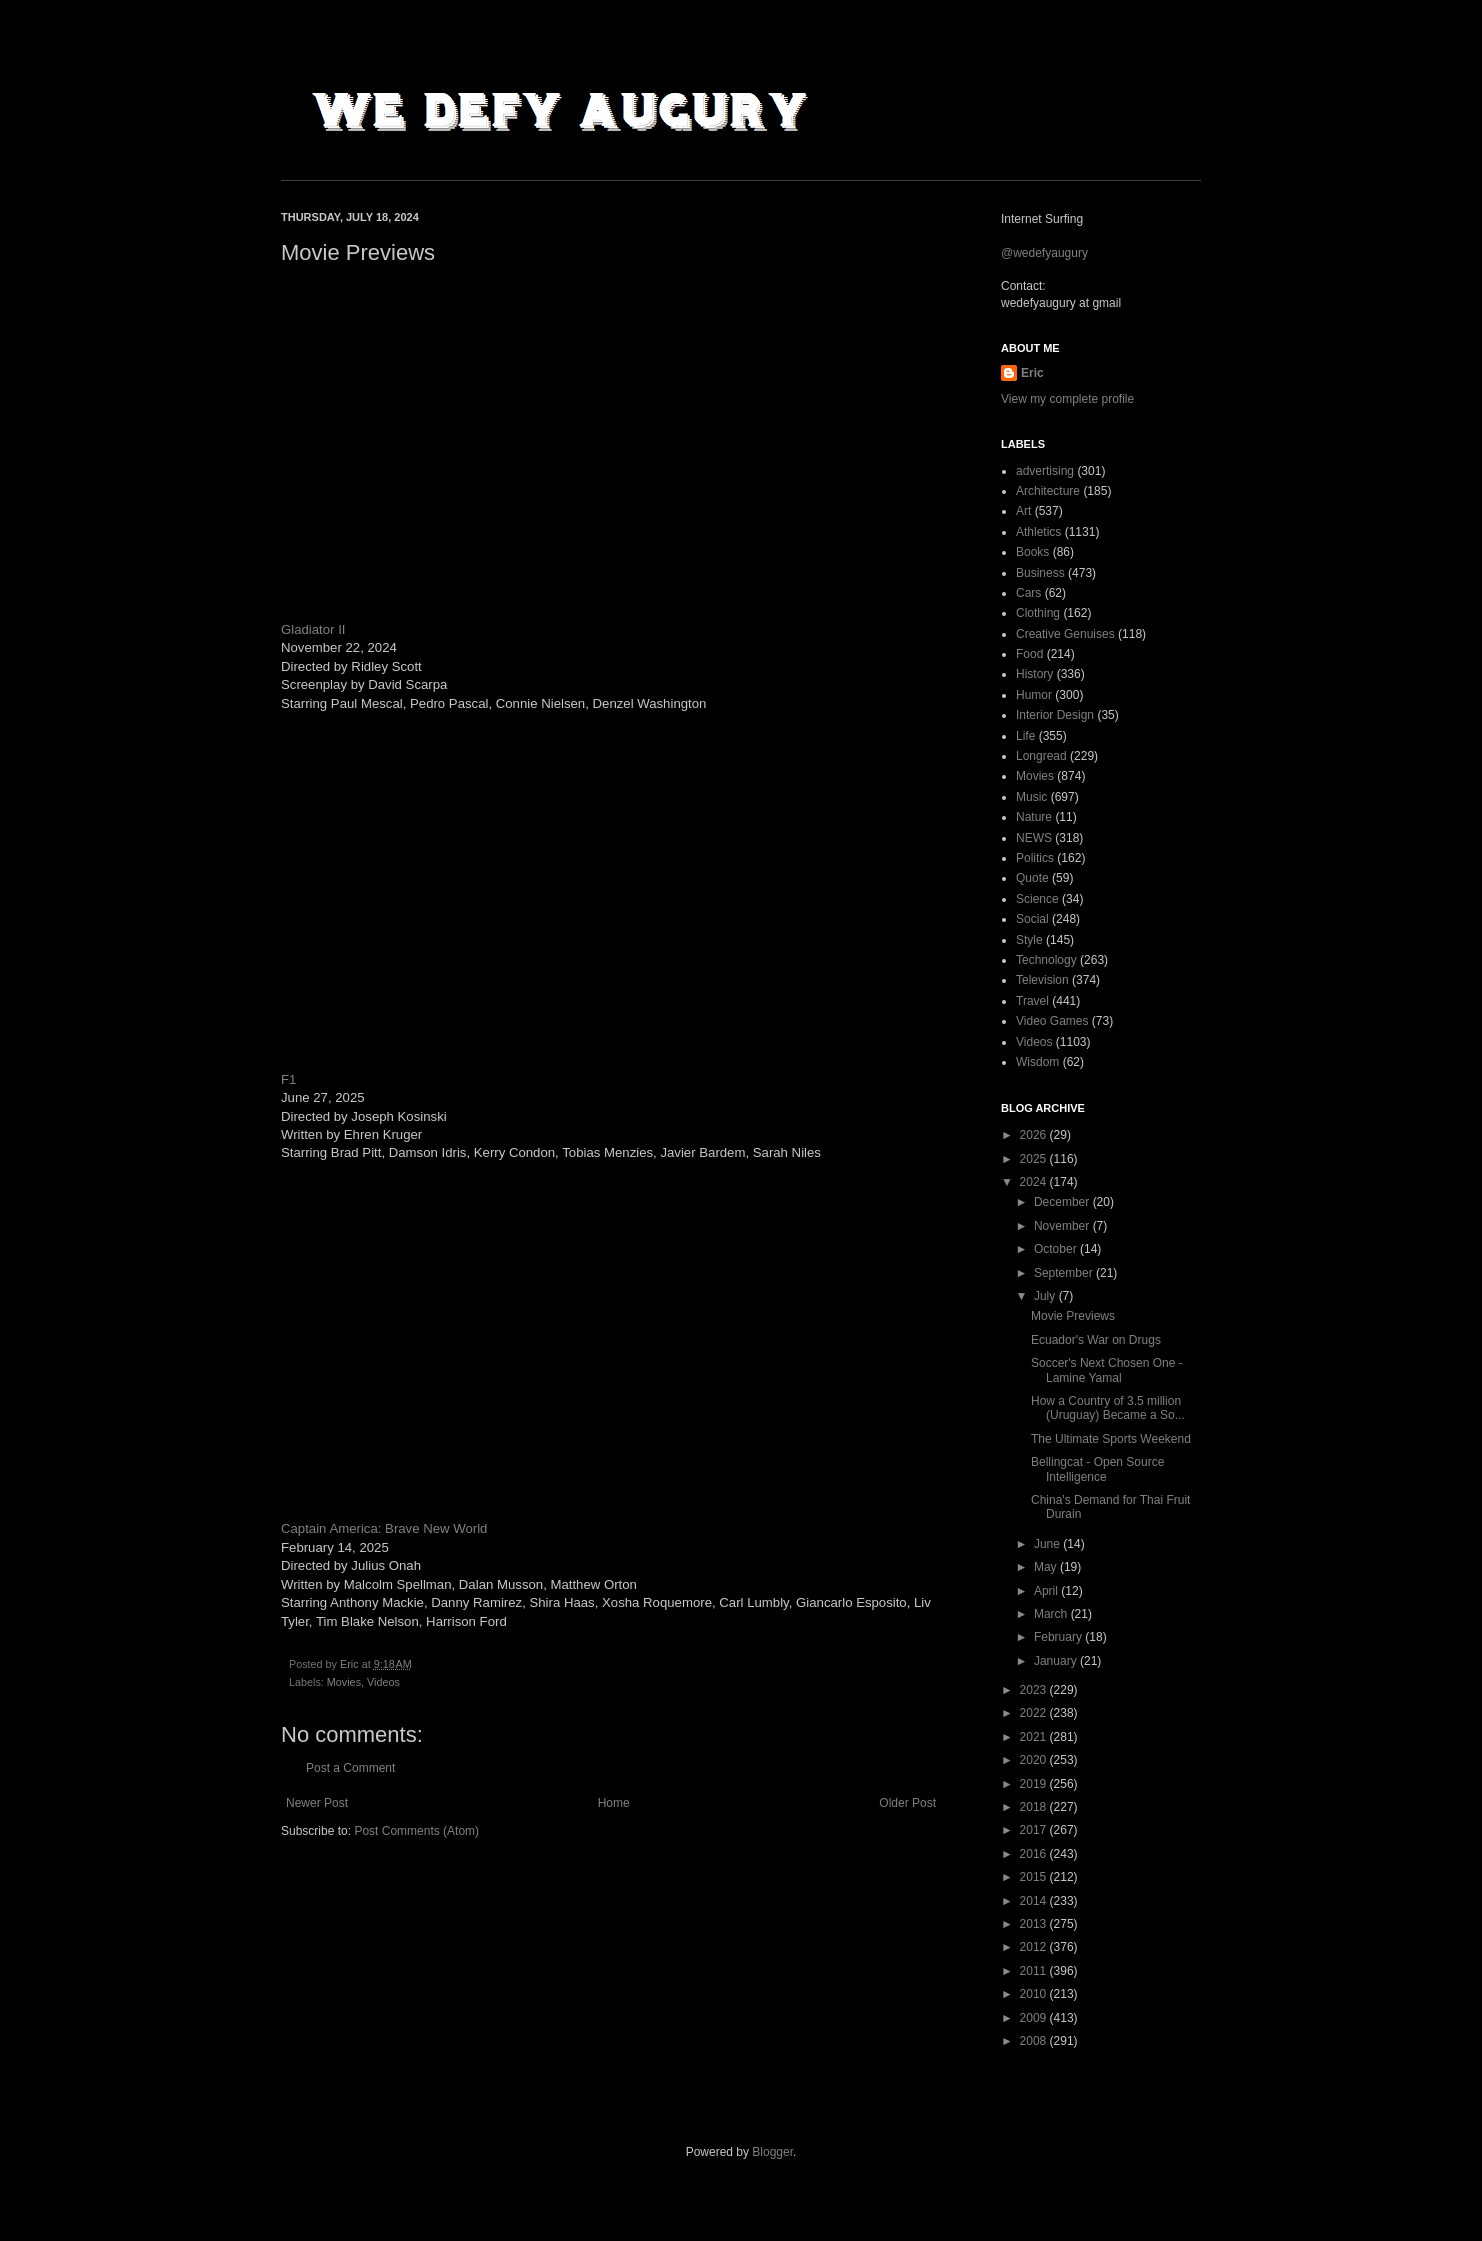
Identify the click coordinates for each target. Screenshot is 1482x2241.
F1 (288, 1079)
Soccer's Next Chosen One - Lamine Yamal (1107, 1370)
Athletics (1038, 532)
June (1048, 1544)
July (1046, 1296)
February (1059, 1637)
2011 (1035, 1971)
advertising (1045, 471)
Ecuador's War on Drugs (1096, 1340)
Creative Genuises (1065, 634)
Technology (1046, 960)
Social (1032, 919)
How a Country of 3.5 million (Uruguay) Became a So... (1108, 1408)
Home (614, 1803)
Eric (1032, 373)
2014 (1035, 1901)
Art (1023, 511)
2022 (1035, 1713)
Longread (1041, 756)
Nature (1034, 817)
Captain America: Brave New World (384, 1528)
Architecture (1048, 491)
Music (1031, 797)
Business (1040, 573)
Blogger (772, 2152)
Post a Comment (350, 1768)
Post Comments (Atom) (416, 1831)
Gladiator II (313, 629)
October (1057, 1249)
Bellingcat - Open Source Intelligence (1097, 1469)
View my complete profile (1067, 399)
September (1065, 1273)
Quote (1032, 878)
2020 (1035, 1760)
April (1047, 1591)
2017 (1035, 1830)
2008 (1035, 2041)
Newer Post (317, 1803)
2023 (1035, 1690)
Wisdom (1037, 1062)
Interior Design (1055, 715)
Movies (344, 1682)
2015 (1035, 1877)
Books (1032, 552)
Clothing (1038, 613)
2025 (1035, 1159)
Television (1042, 980)
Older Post (907, 1803)
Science (1037, 899)
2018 (1035, 1807)
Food (1029, 654)
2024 (1035, 1182)
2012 (1035, 1947)
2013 (1035, 1924)
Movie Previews (1073, 1316)
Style (1029, 940)
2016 (1035, 1854)
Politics (1035, 858)
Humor (1034, 695)
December (1063, 1202)
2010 (1035, 1994)
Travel (1032, 1001)
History (1034, 674)
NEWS (1034, 838)
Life (1025, 736)
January (1057, 1661)
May (1047, 1567)
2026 (1035, 1135)
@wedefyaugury (1044, 253)
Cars (1028, 593)
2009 (1035, 2018)
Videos (383, 1682)
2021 (1035, 1737)
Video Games (1052, 1021)
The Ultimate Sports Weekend (1111, 1439)
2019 (1035, 1784)
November (1063, 1226)
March (1052, 1614)
